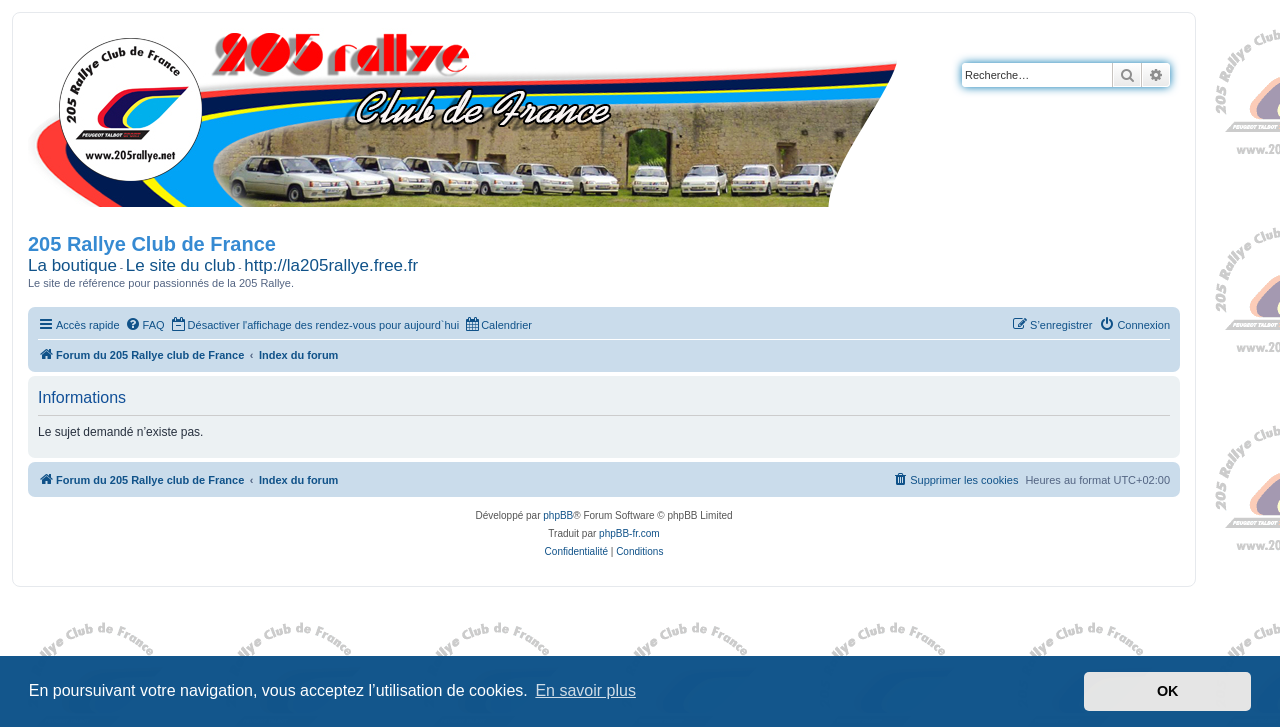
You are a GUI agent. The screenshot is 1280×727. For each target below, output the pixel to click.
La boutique (72, 265)
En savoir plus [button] (585, 690)
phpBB (558, 515)
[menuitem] (145, 325)
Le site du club (181, 265)
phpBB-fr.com (629, 533)
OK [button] (1168, 691)
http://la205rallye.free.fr (331, 265)
